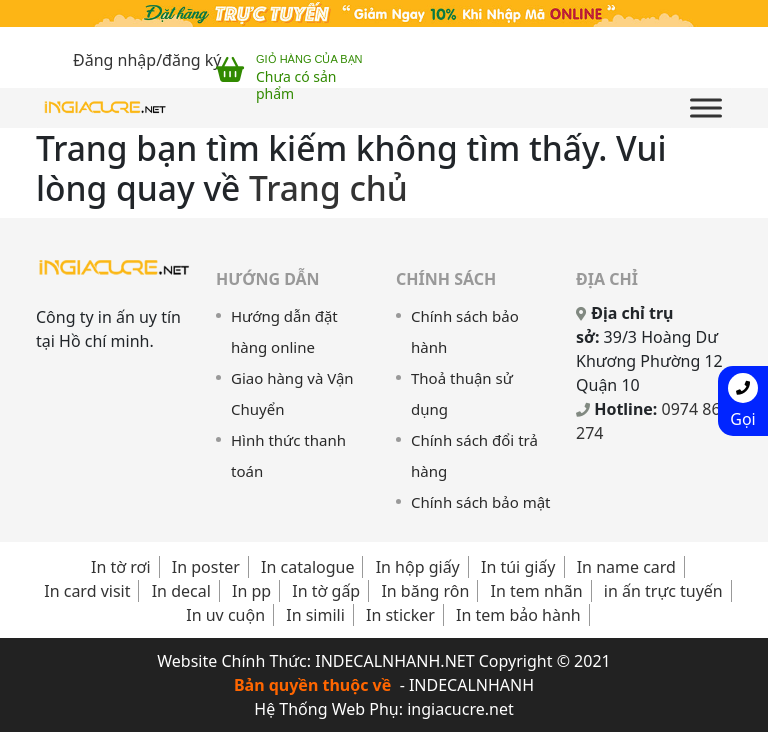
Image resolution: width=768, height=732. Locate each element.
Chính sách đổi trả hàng (474, 455)
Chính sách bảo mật (481, 502)
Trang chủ (328, 188)
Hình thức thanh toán (288, 455)
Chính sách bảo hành (465, 331)
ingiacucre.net (460, 709)
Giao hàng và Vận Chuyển (292, 393)
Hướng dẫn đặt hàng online (284, 331)
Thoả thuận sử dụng (462, 393)
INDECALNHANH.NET (394, 661)
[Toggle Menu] (706, 107)
